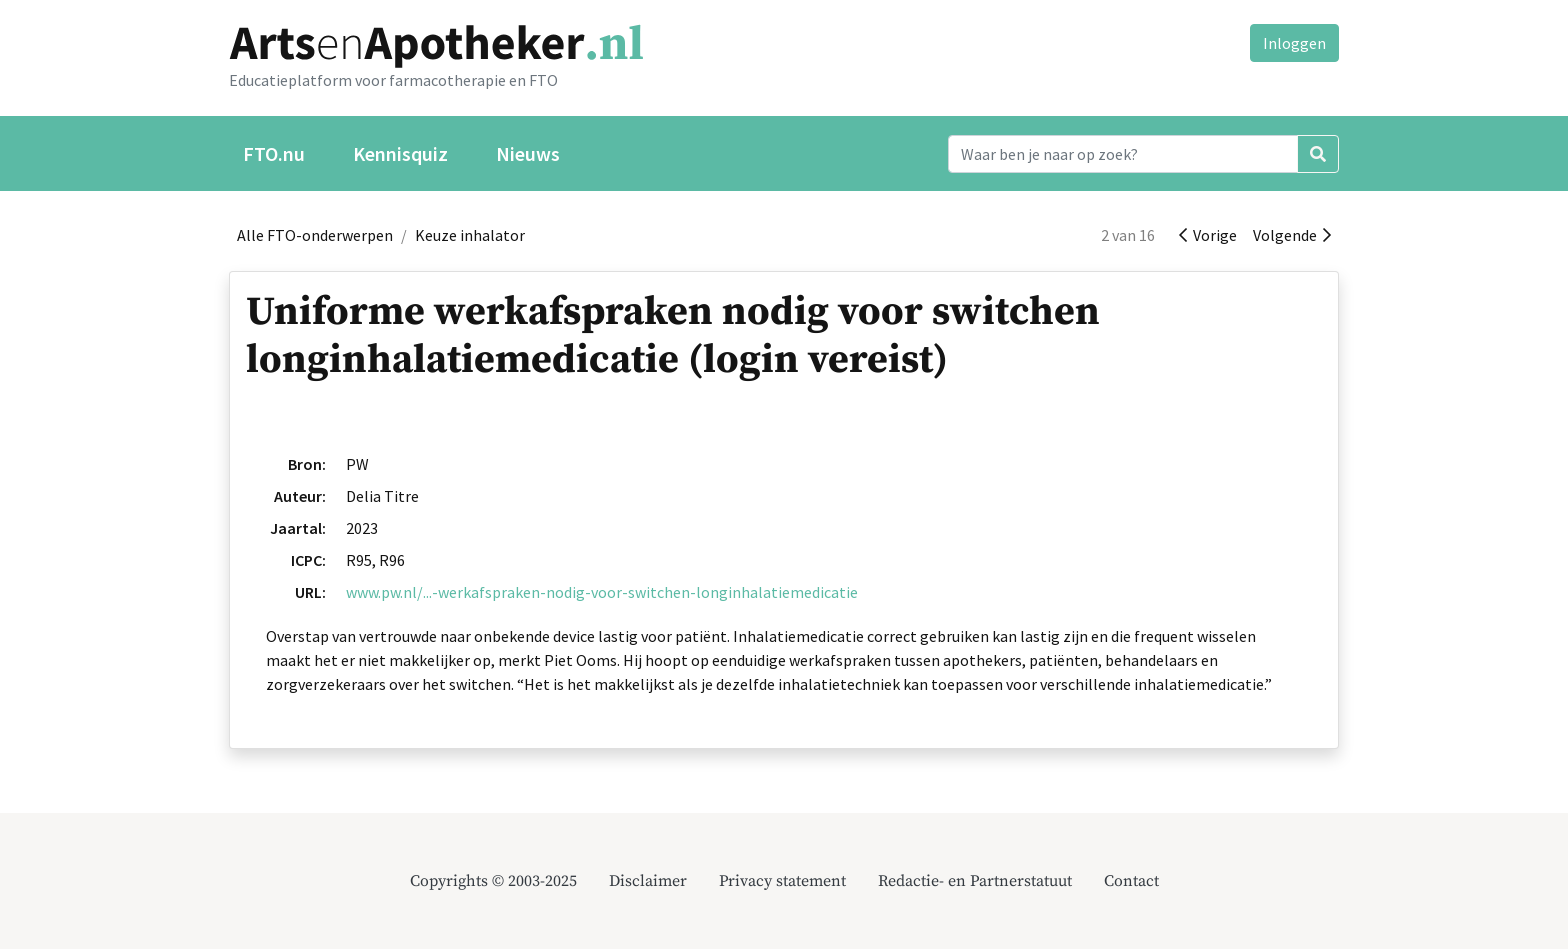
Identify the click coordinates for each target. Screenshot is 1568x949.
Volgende (1292, 235)
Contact (1131, 881)
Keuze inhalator (470, 235)
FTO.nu (274, 153)
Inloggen (1294, 43)
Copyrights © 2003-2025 (493, 881)
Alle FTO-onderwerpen (315, 235)
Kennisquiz (400, 153)
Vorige (1208, 235)
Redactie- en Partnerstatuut (975, 881)
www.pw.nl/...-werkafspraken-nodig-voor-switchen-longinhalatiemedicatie (602, 592)
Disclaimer (648, 881)
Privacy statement (782, 881)
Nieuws (528, 153)
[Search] (1123, 154)
